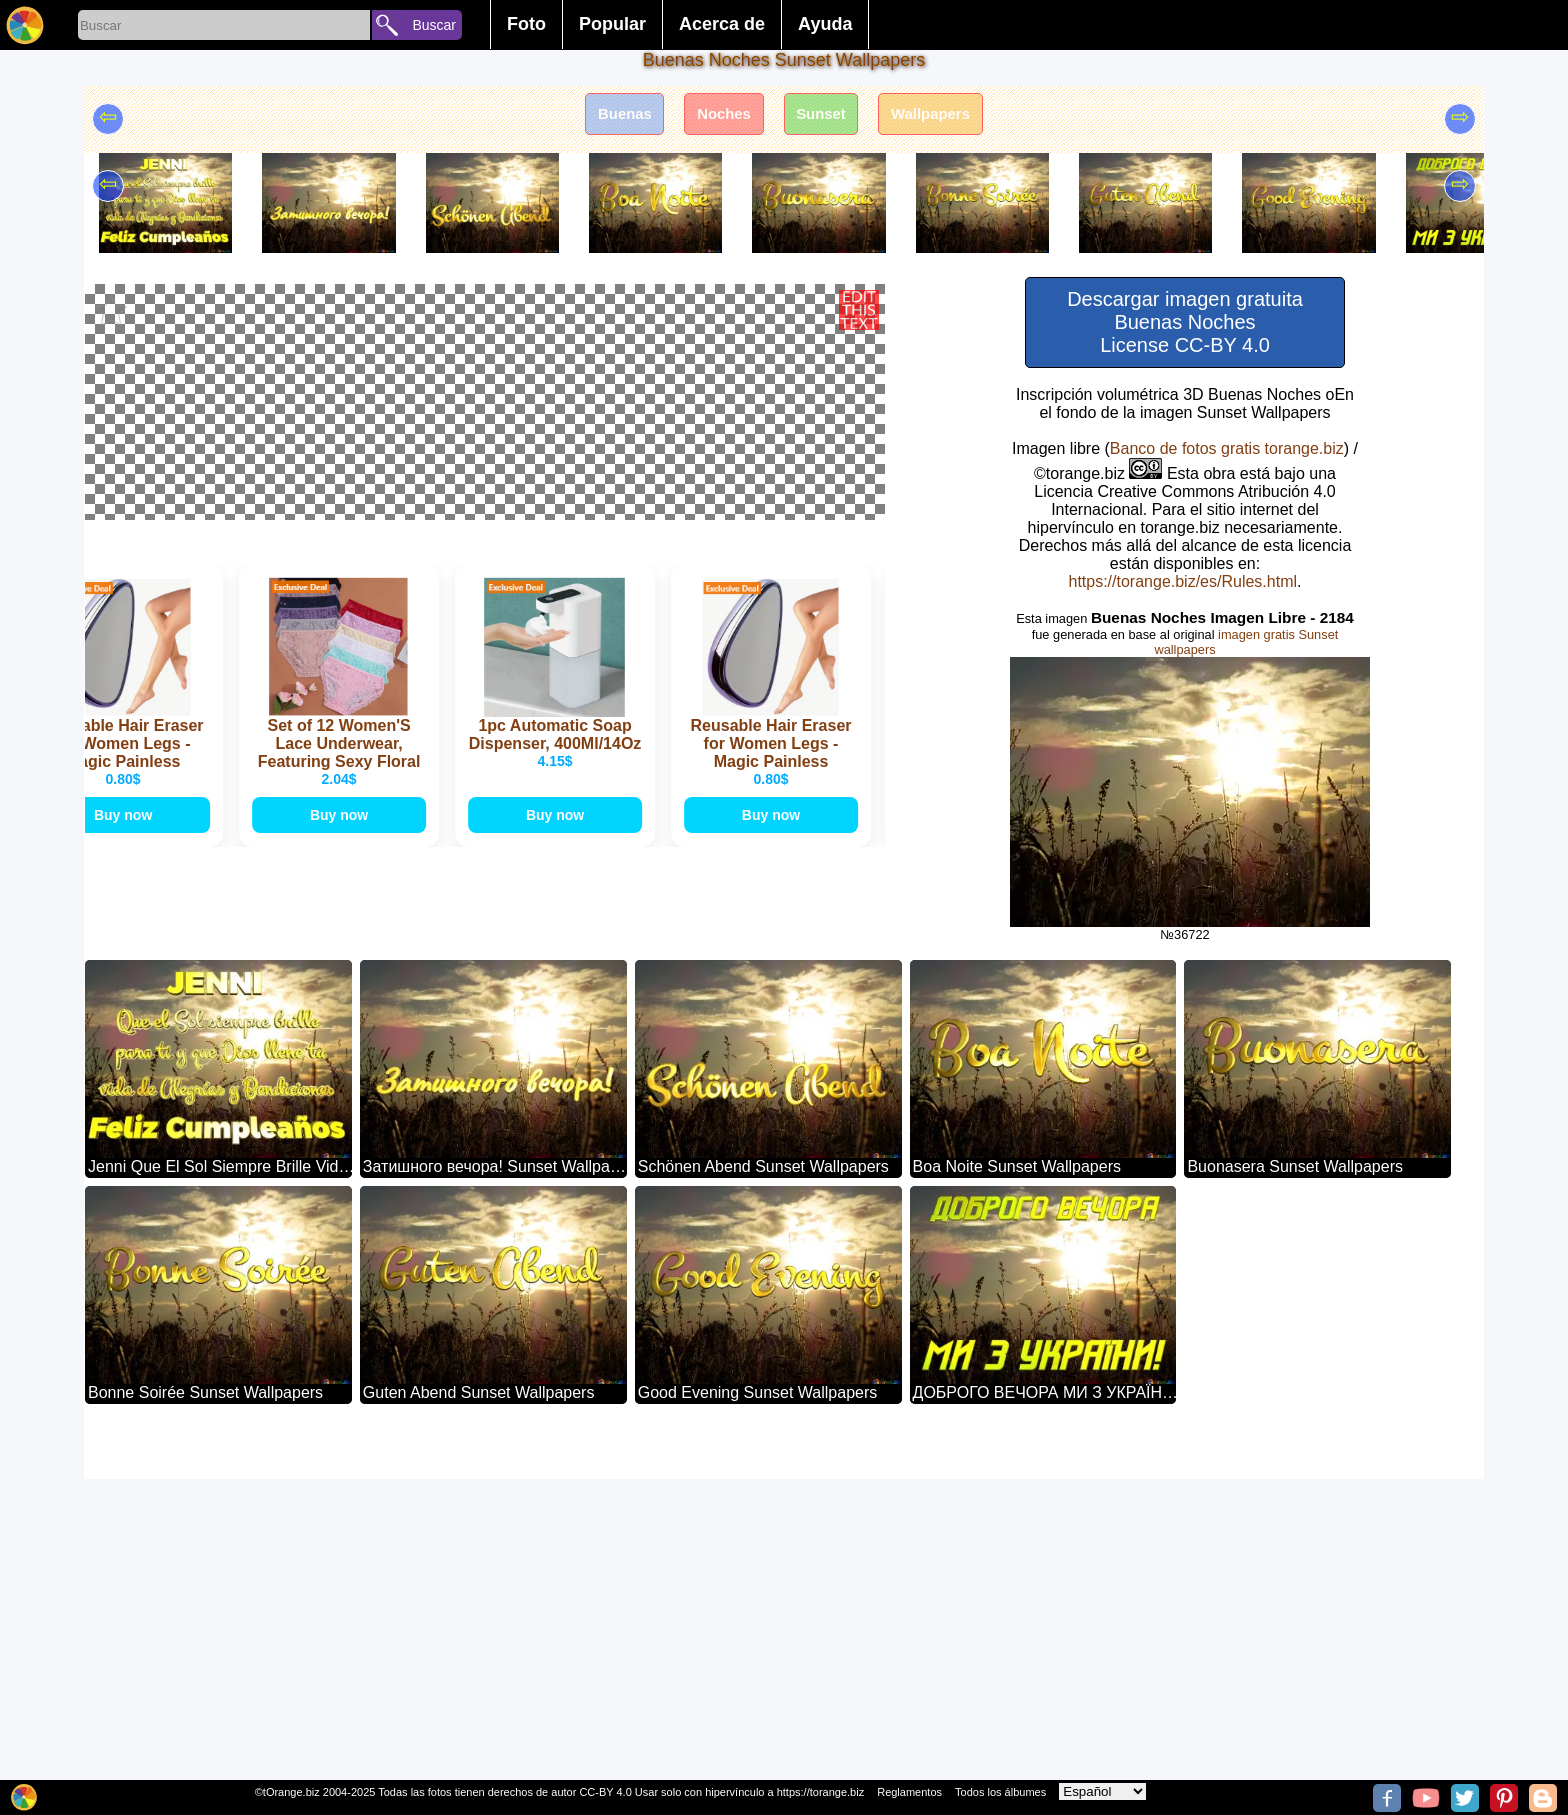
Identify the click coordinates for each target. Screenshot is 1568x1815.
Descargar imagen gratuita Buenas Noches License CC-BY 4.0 (1185, 322)
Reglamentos (909, 1792)
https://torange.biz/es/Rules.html (1182, 581)
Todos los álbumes (1000, 1792)
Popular (612, 24)
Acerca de (722, 24)
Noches (718, 117)
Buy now (135, 1202)
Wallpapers (946, 117)
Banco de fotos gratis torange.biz (1227, 448)
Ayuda (825, 24)
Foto (526, 24)
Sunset (825, 117)
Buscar (434, 25)
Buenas (608, 117)
